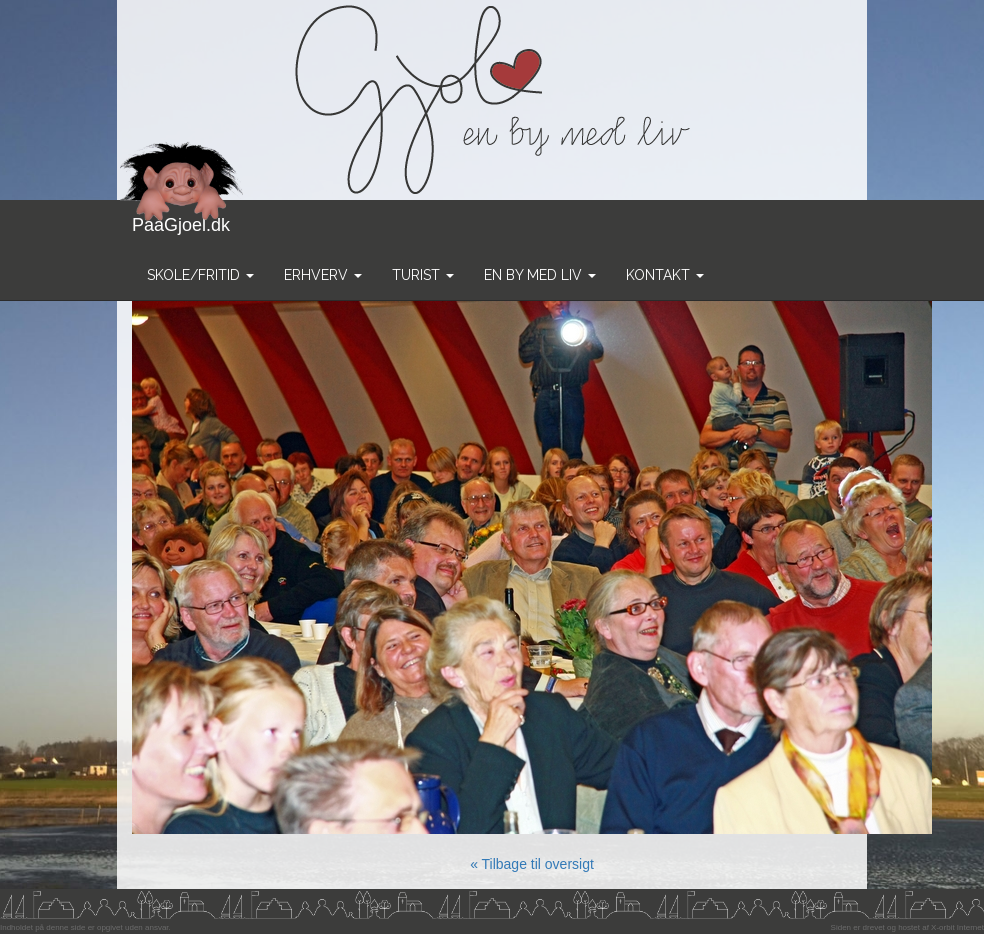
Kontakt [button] (665, 275)
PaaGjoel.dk (181, 217)
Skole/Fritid (200, 275)
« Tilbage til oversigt (532, 864)
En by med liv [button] (540, 275)
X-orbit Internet (957, 927)
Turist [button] (423, 275)
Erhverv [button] (323, 275)
